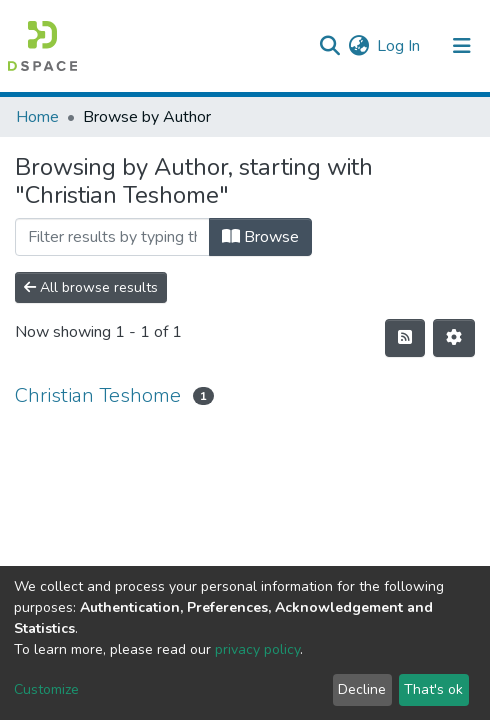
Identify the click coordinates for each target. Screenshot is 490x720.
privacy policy (257, 649)
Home (37, 117)
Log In (399, 46)
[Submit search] (329, 46)
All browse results (91, 287)
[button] (358, 46)
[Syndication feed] (405, 338)
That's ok (433, 689)
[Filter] (112, 237)
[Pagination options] (454, 338)
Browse (260, 237)
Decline (362, 689)
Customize (46, 689)
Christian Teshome (98, 395)
